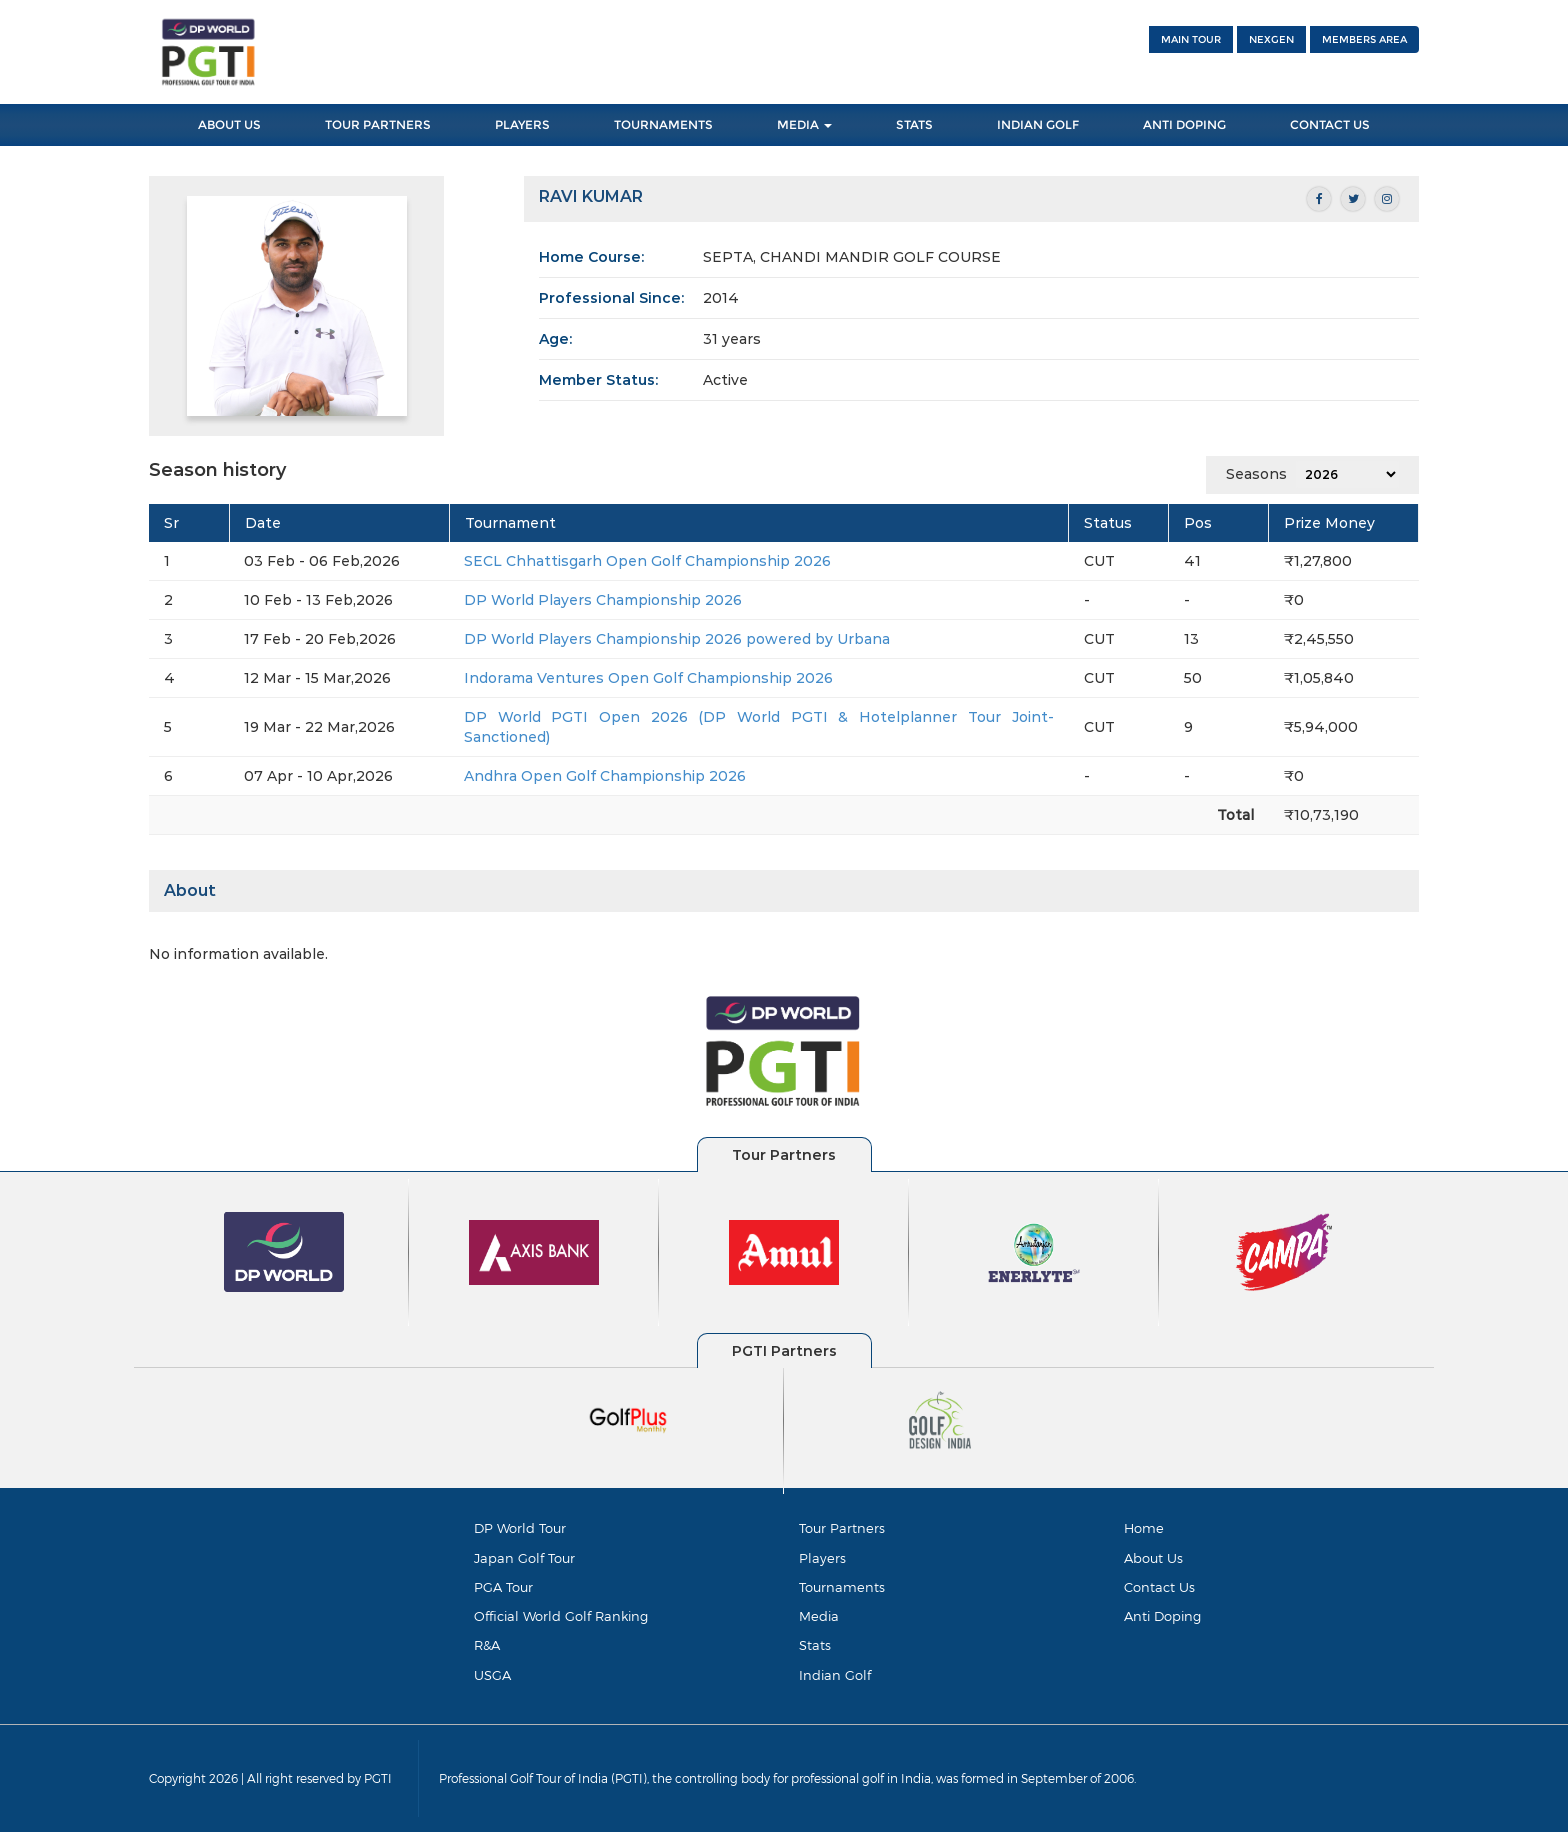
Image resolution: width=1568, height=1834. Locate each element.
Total (1235, 815)
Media (804, 124)
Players (522, 124)
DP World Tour (520, 1528)
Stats (914, 124)
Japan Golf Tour (524, 1558)
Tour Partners (378, 124)
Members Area (1364, 39)
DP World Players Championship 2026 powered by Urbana (677, 639)
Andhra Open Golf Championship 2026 (605, 776)
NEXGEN (1271, 39)
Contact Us (1330, 124)
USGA (492, 1676)
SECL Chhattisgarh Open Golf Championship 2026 (647, 561)
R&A (487, 1647)
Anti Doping (1184, 124)
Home (1144, 1528)
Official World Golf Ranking (561, 1617)
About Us (229, 124)
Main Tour (1191, 39)
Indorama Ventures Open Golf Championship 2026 (648, 678)
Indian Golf (1038, 124)
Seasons (1256, 474)
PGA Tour (503, 1588)
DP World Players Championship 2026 (603, 600)
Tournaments (663, 124)
